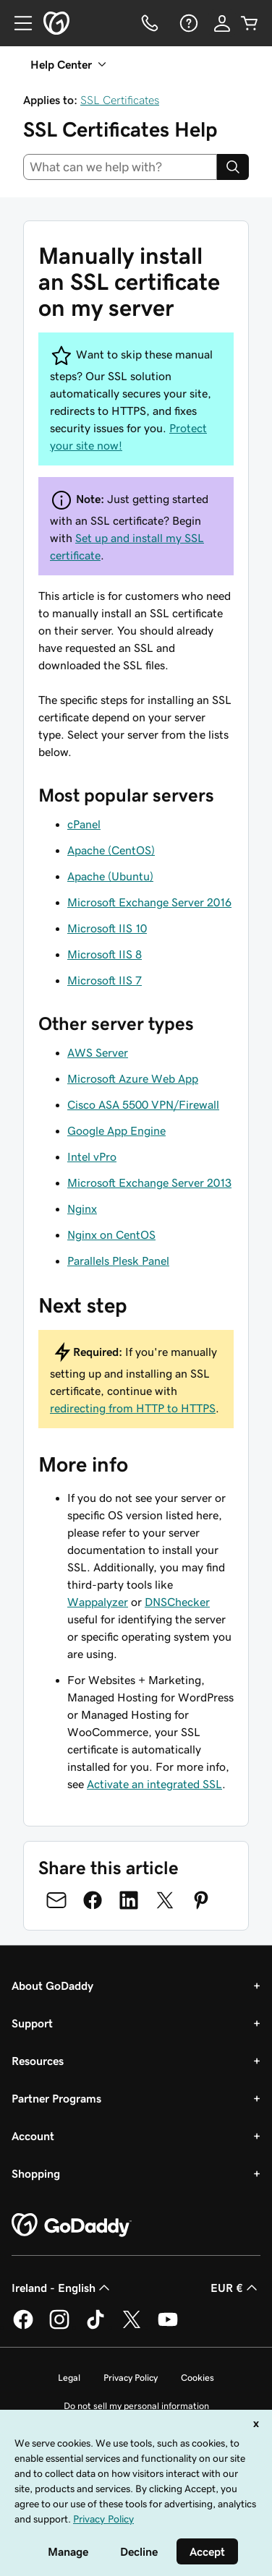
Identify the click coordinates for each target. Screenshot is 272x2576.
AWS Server (97, 1052)
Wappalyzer (97, 1601)
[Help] (187, 23)
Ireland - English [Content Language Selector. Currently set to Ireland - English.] (62, 2287)
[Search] (233, 167)
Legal (69, 2377)
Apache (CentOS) (111, 850)
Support (32, 2023)
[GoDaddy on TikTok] (95, 2326)
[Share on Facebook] (93, 1900)
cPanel (84, 824)
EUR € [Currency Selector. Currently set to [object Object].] (235, 2287)
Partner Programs (56, 2098)
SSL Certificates (119, 100)
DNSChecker (177, 1601)
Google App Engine (116, 1130)
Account (33, 2136)
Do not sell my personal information (136, 2405)
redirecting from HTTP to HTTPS (133, 1408)
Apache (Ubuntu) (110, 876)
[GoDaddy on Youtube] (167, 2326)
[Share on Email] (56, 1900)
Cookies (197, 2377)
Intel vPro (91, 1156)
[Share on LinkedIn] (129, 1900)
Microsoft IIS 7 (104, 980)
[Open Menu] (17, 23)
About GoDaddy (52, 1985)
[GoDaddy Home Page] (72, 2225)
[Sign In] (222, 23)
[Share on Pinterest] (201, 1900)
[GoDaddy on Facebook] (23, 2326)
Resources (38, 2060)
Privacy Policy (130, 2377)
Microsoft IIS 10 (107, 928)
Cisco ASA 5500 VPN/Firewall (143, 1104)
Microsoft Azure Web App (132, 1078)
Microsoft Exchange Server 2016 (149, 902)
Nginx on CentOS (111, 1234)
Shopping (36, 2173)
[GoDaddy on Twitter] (131, 2326)
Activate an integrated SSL (154, 1784)
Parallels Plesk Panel (118, 1260)
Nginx (82, 1208)
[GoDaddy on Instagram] (59, 2326)
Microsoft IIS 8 (104, 954)
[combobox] (120, 166)
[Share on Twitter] (165, 1900)
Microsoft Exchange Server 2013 (149, 1182)
